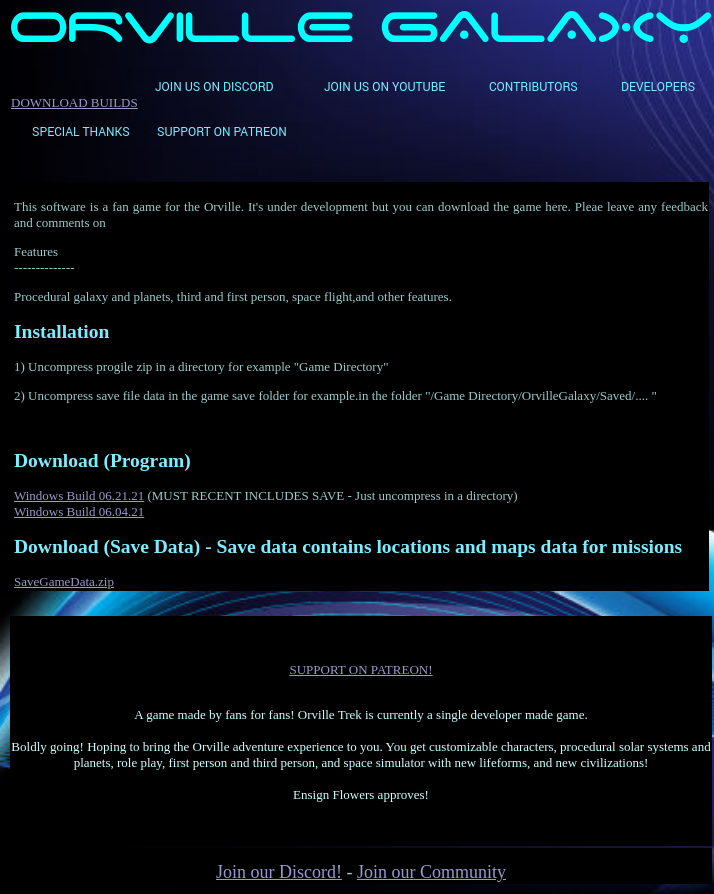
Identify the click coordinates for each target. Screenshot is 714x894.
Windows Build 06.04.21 (79, 511)
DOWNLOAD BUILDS (74, 102)
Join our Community (431, 872)
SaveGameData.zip (64, 581)
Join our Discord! (279, 872)
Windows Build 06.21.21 (79, 495)
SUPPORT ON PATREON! (361, 669)
